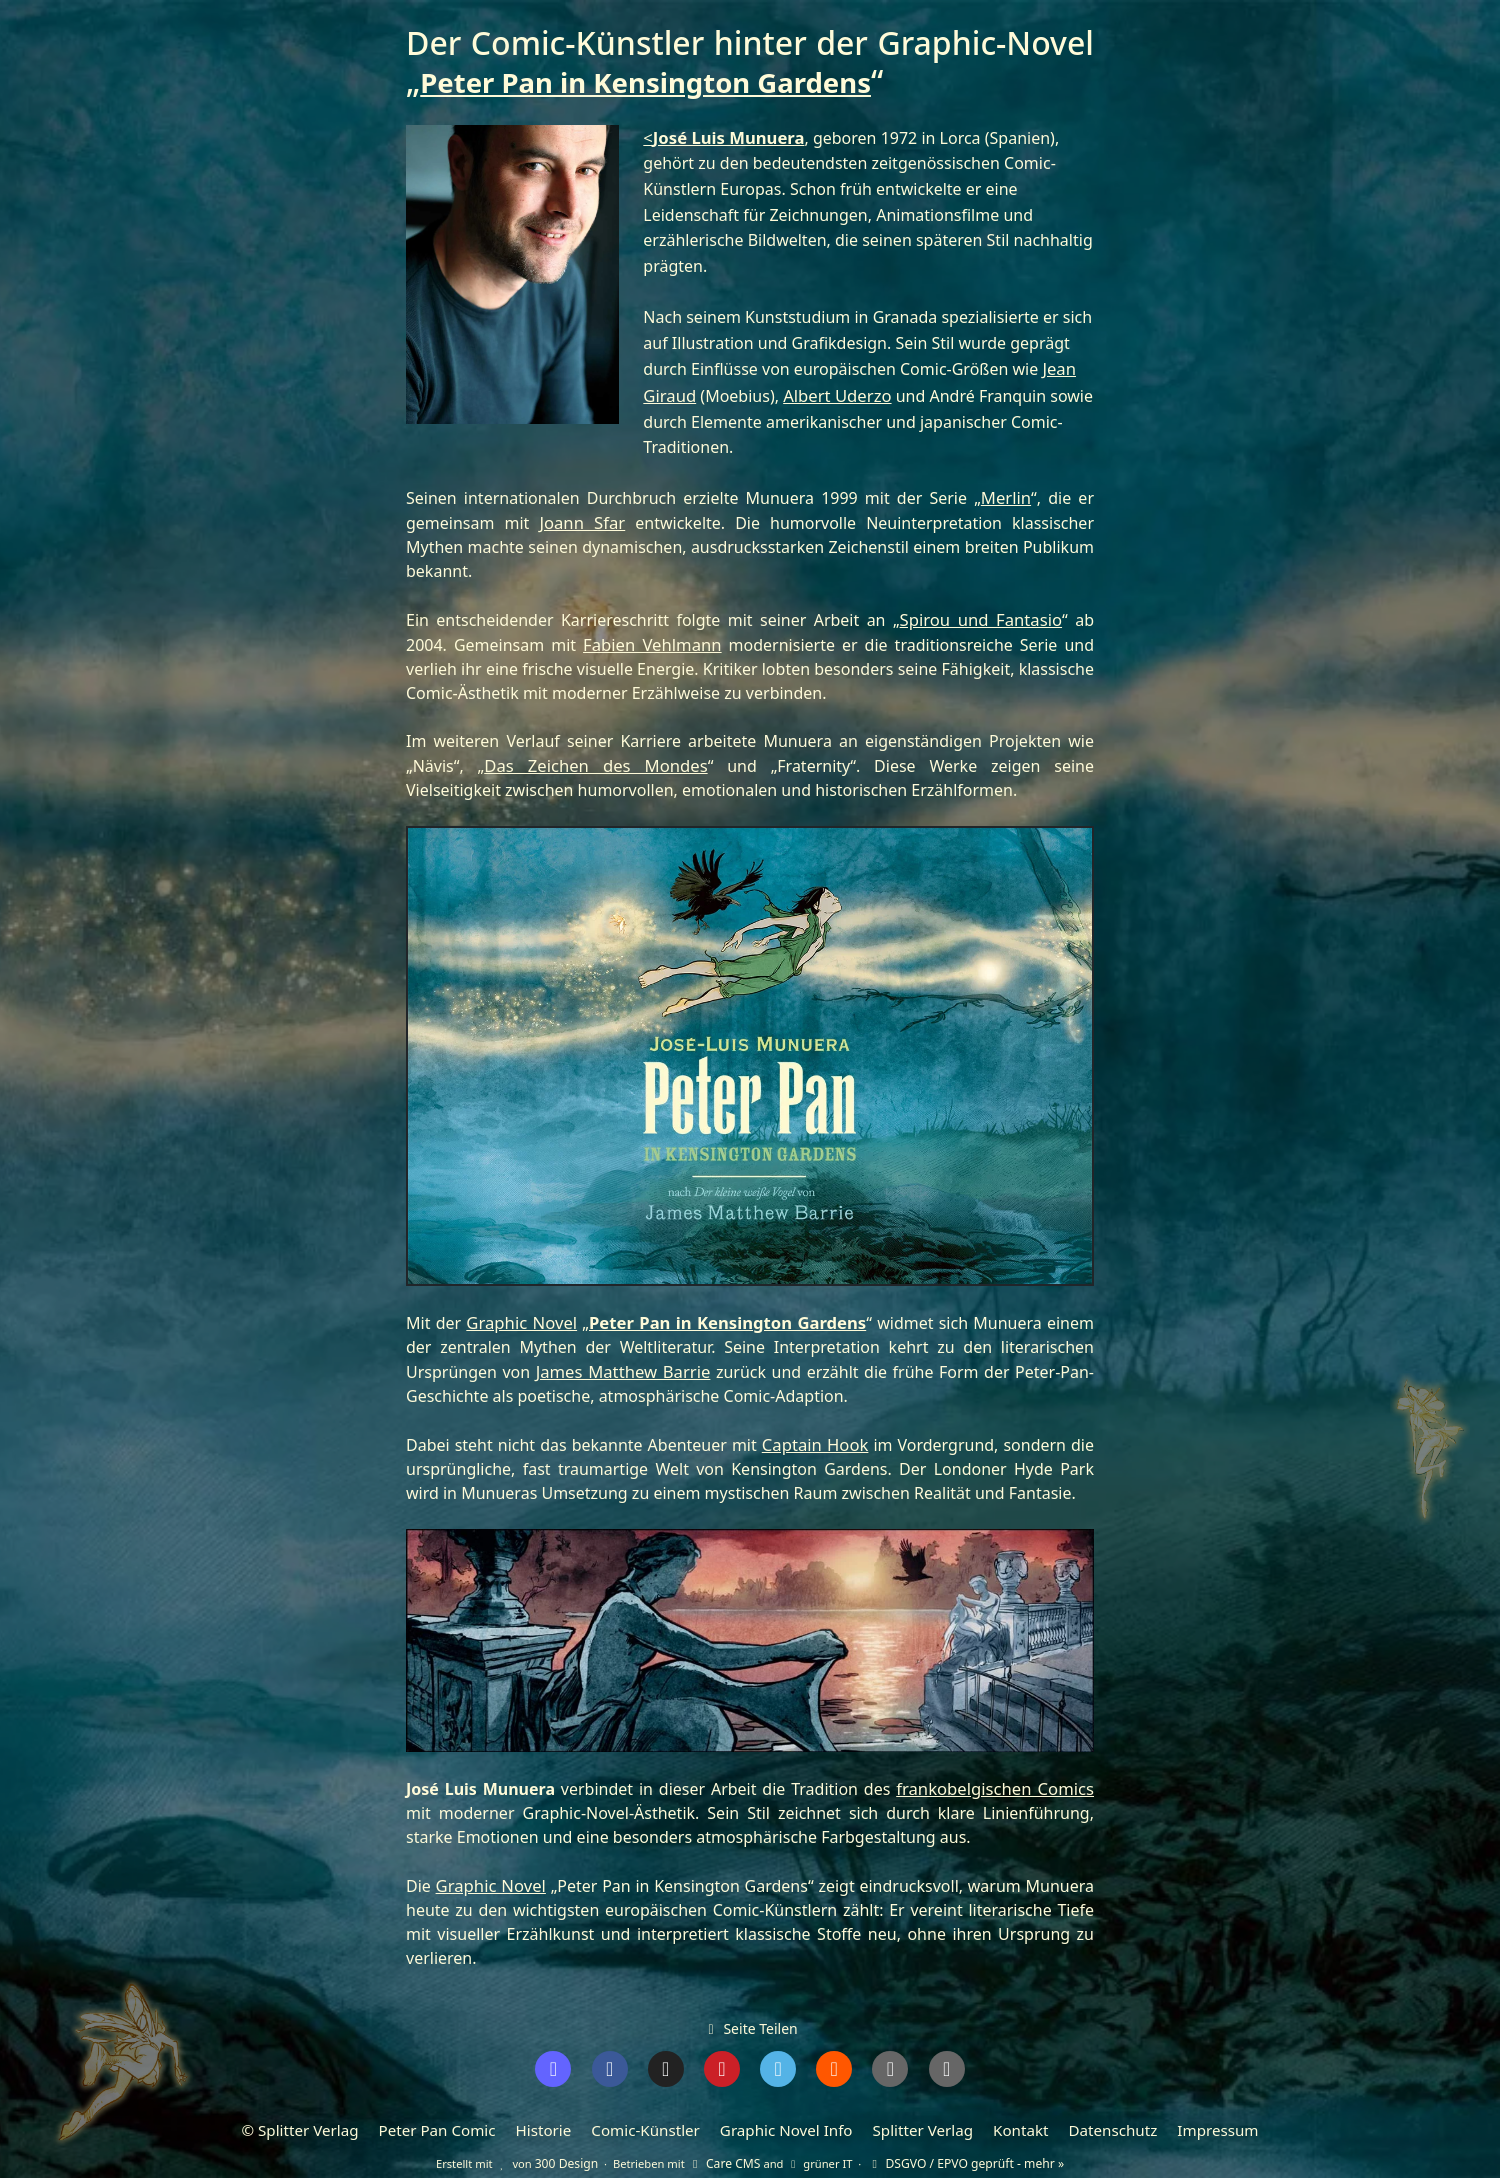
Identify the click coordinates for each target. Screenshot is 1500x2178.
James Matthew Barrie (621, 1362)
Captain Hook (815, 1434)
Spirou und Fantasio (982, 614)
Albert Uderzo (833, 393)
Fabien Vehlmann (652, 638)
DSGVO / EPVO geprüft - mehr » (960, 2144)
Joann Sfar (581, 518)
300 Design (577, 2144)
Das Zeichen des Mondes (569, 758)
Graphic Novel (523, 1314)
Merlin (1006, 494)
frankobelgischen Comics (998, 1777)
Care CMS (729, 2144)
